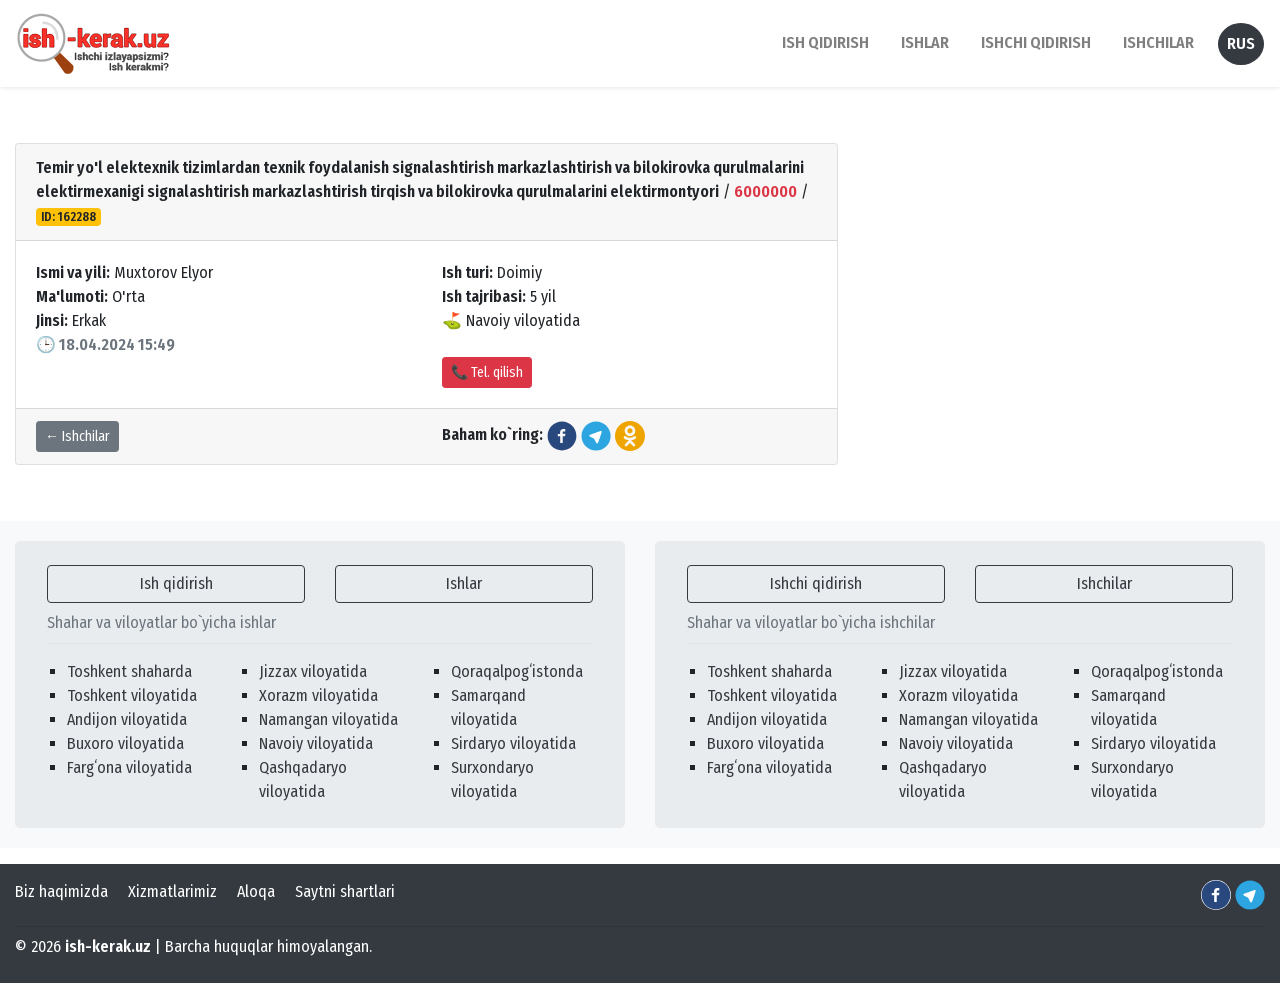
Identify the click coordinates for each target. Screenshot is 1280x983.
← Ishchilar (77, 436)
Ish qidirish (176, 583)
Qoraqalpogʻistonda (517, 671)
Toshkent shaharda (129, 671)
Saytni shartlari (345, 891)
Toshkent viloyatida (132, 695)
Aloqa (256, 891)
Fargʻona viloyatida (129, 767)
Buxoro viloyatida (125, 743)
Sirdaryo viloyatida (513, 743)
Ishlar (464, 583)
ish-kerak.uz (108, 946)
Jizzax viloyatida (313, 671)
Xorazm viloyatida (318, 695)
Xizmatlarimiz (172, 891)
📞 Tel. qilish (487, 372)
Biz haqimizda (61, 891)
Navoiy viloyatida (316, 743)
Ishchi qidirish (1036, 42)
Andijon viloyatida (127, 719)
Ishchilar (1104, 583)
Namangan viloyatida (328, 719)
